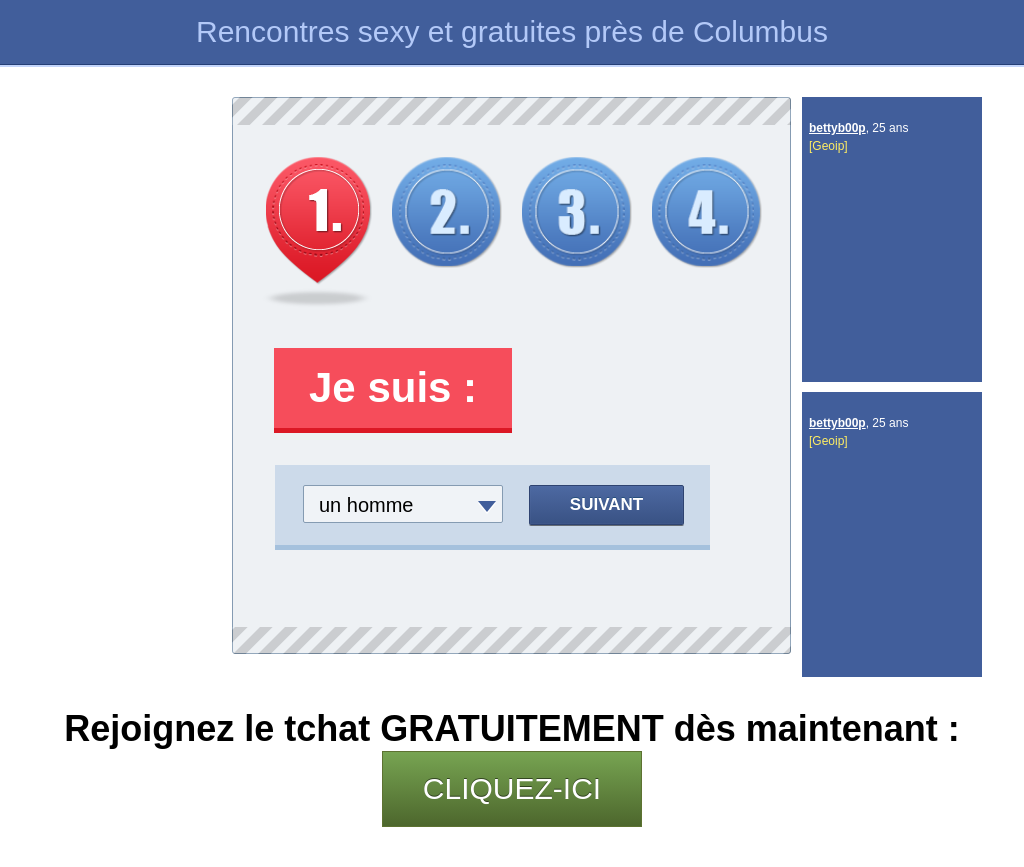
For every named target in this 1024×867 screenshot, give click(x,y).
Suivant (606, 504)
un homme (366, 505)
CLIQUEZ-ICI (512, 788)
